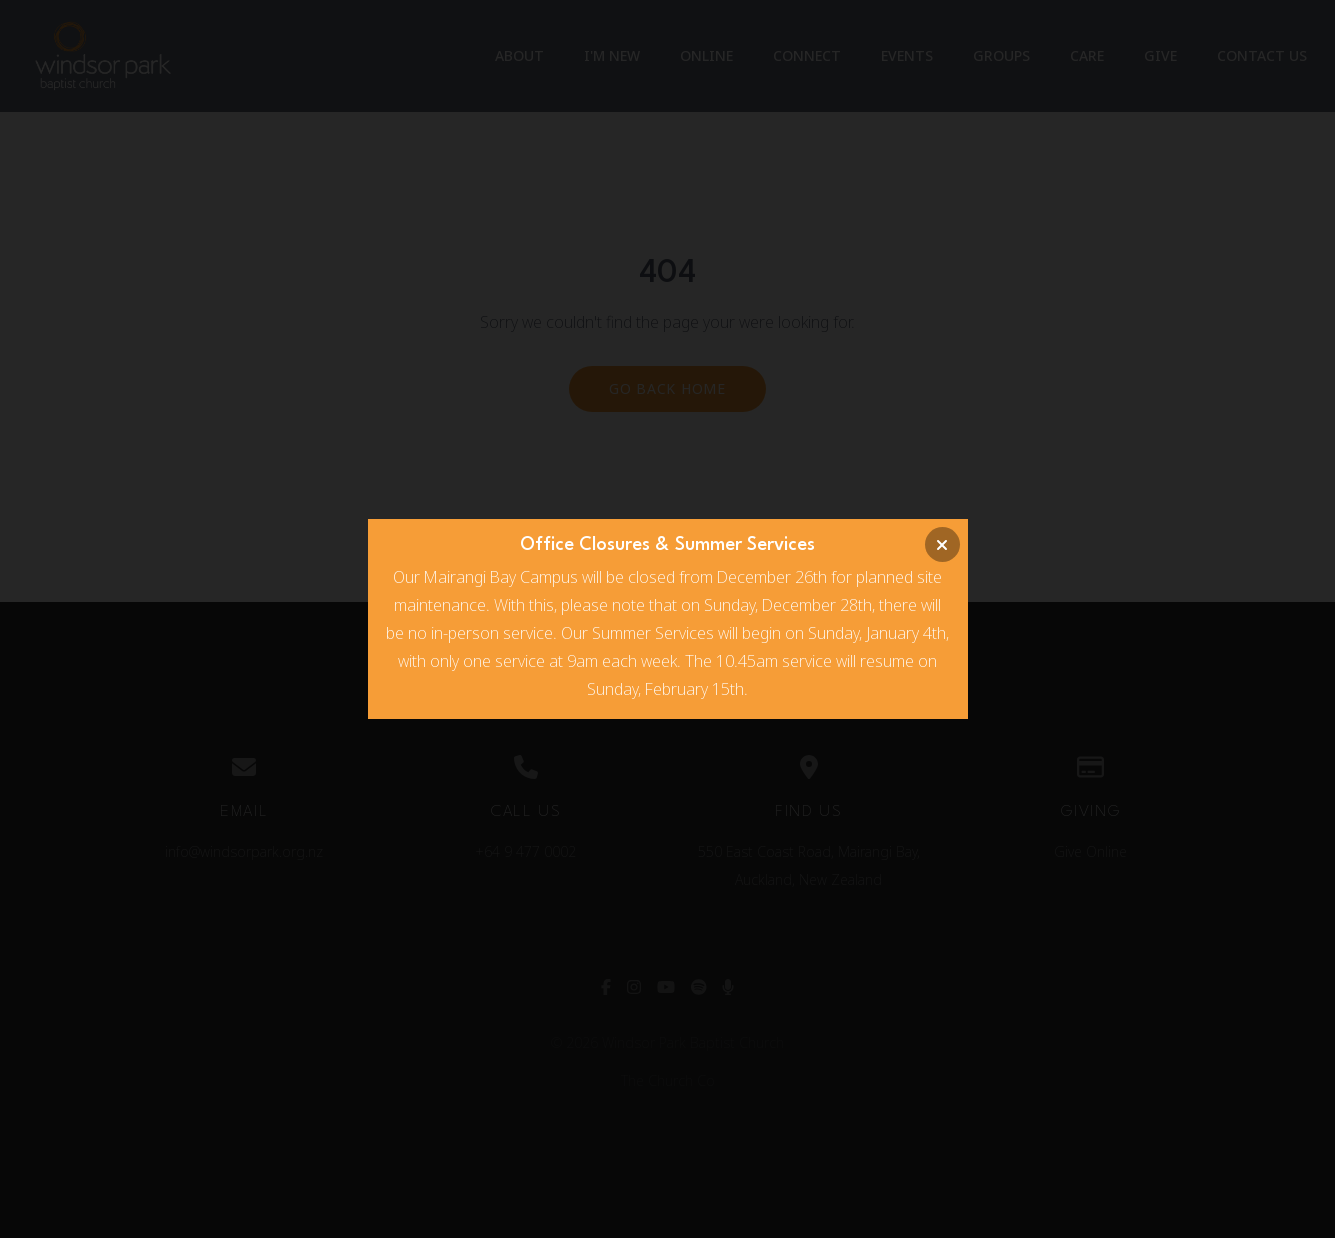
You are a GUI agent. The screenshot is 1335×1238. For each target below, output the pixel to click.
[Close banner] (942, 544)
